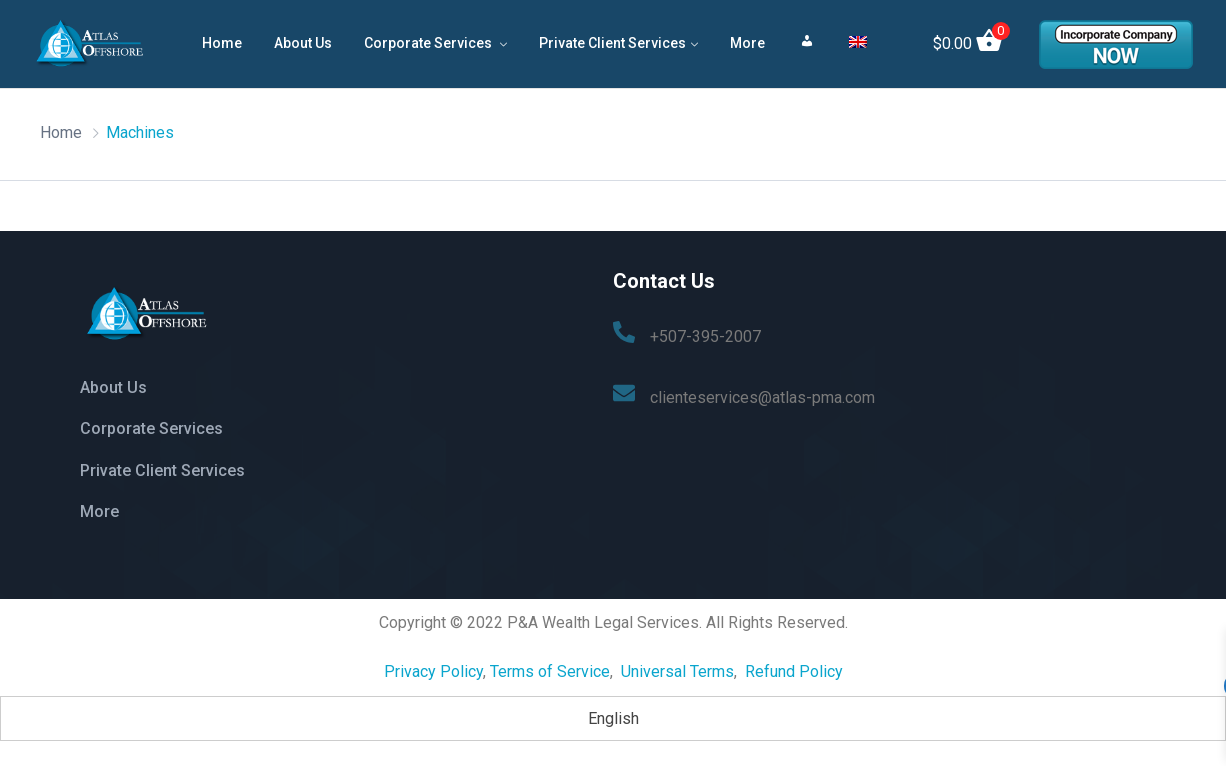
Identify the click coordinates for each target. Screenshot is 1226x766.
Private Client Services (612, 43)
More (747, 43)
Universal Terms (677, 665)
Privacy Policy (433, 665)
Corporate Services (429, 43)
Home (222, 43)
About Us (303, 43)
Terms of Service (550, 665)
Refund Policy (792, 665)
